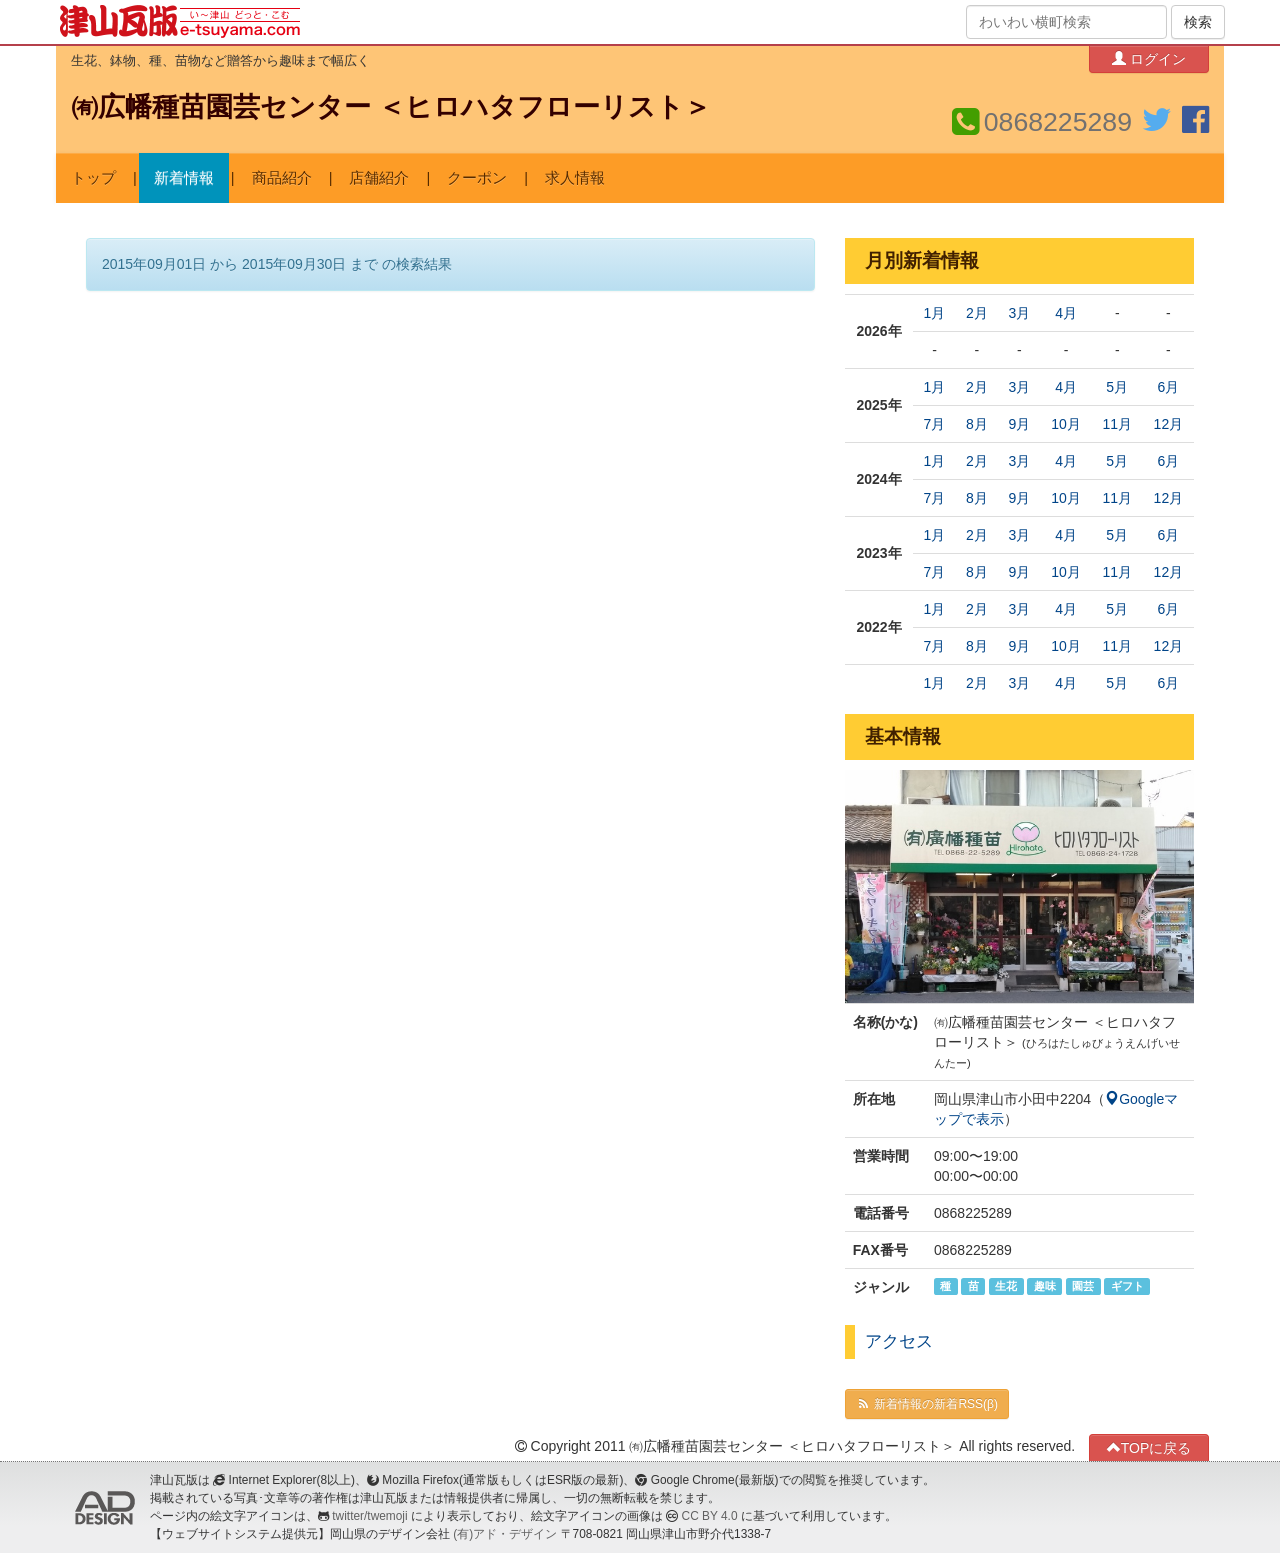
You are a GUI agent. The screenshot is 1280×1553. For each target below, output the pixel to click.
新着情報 (184, 178)
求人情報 (575, 178)
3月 (1019, 313)
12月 (1169, 424)
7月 (935, 424)
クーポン (477, 178)
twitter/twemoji (369, 1516)
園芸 (1083, 1286)
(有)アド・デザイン (505, 1534)
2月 (977, 313)
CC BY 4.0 (710, 1516)
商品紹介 (282, 178)
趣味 (1045, 1286)
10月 (1066, 424)
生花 (1006, 1286)
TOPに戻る (1149, 1447)
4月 (1066, 313)
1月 (935, 313)
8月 (977, 424)
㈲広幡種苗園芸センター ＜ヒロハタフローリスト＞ (391, 107)
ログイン (1149, 58)
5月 (1117, 387)
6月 (1168, 387)
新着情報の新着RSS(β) (927, 1404)
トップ (93, 178)
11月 (1117, 424)
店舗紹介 (379, 178)
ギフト (1127, 1286)
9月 (1019, 424)
